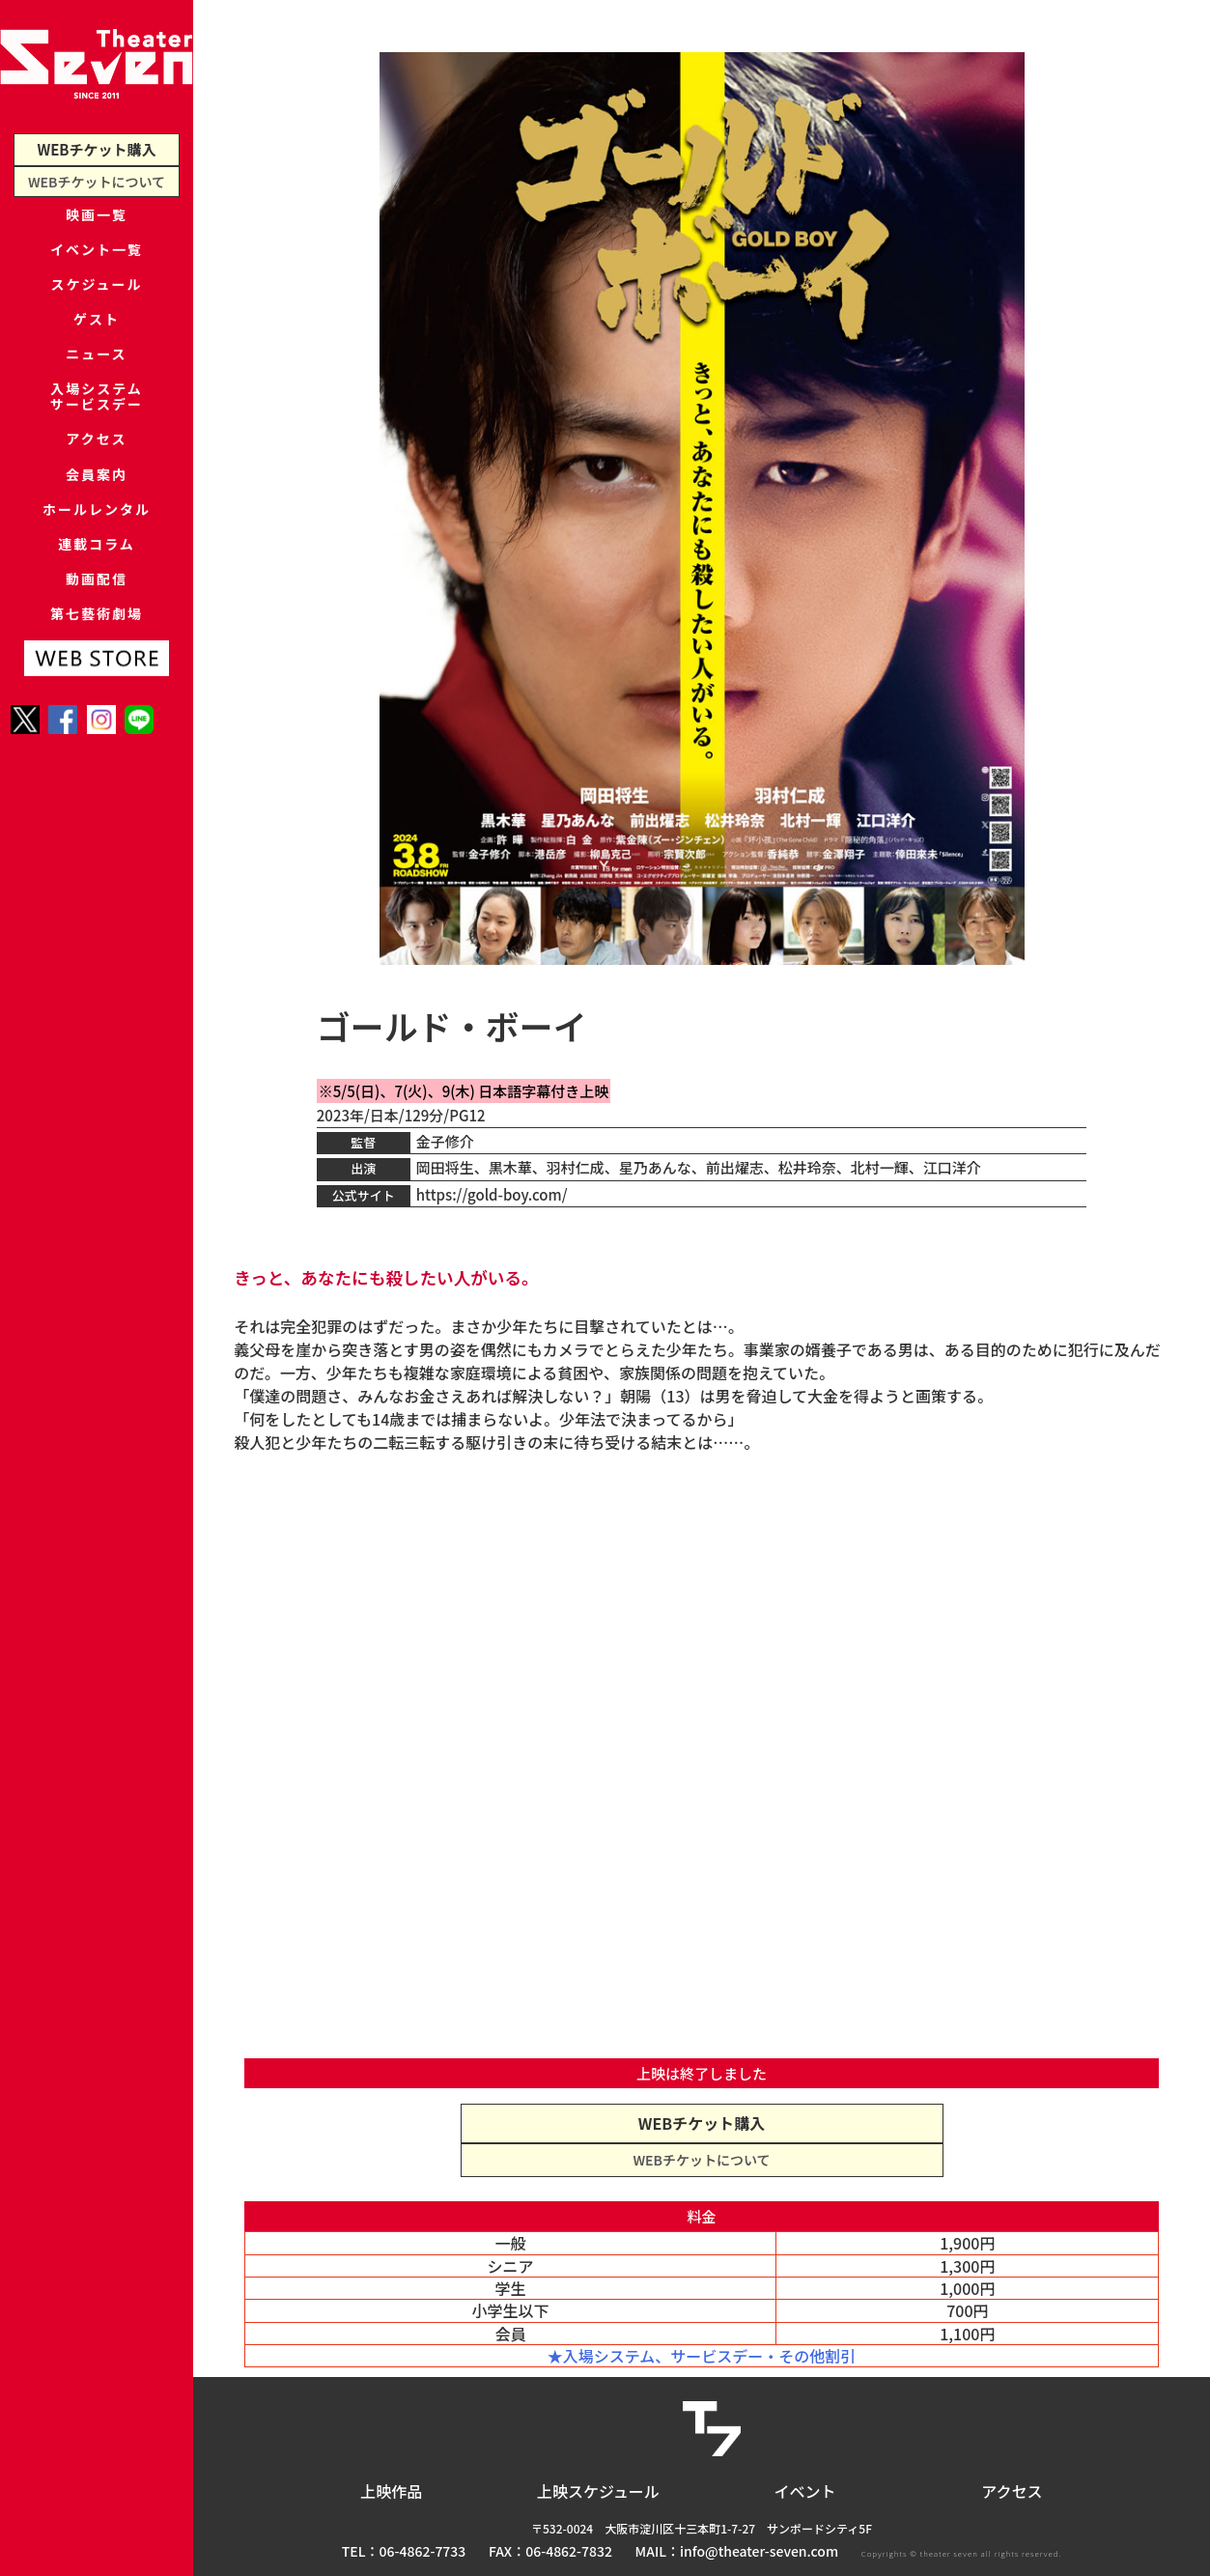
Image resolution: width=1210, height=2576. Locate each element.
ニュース (96, 395)
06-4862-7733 (423, 2551)
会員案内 (97, 544)
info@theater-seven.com (759, 2551)
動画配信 (97, 677)
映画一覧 (97, 218)
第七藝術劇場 (96, 722)
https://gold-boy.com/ (492, 1194)
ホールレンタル (96, 589)
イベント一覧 (96, 262)
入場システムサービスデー (96, 448)
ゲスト (96, 351)
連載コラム (97, 633)
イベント (805, 2491)
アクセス (96, 500)
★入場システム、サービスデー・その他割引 (702, 2355)
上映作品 (391, 2491)
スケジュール (97, 307)
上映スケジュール (598, 2491)
